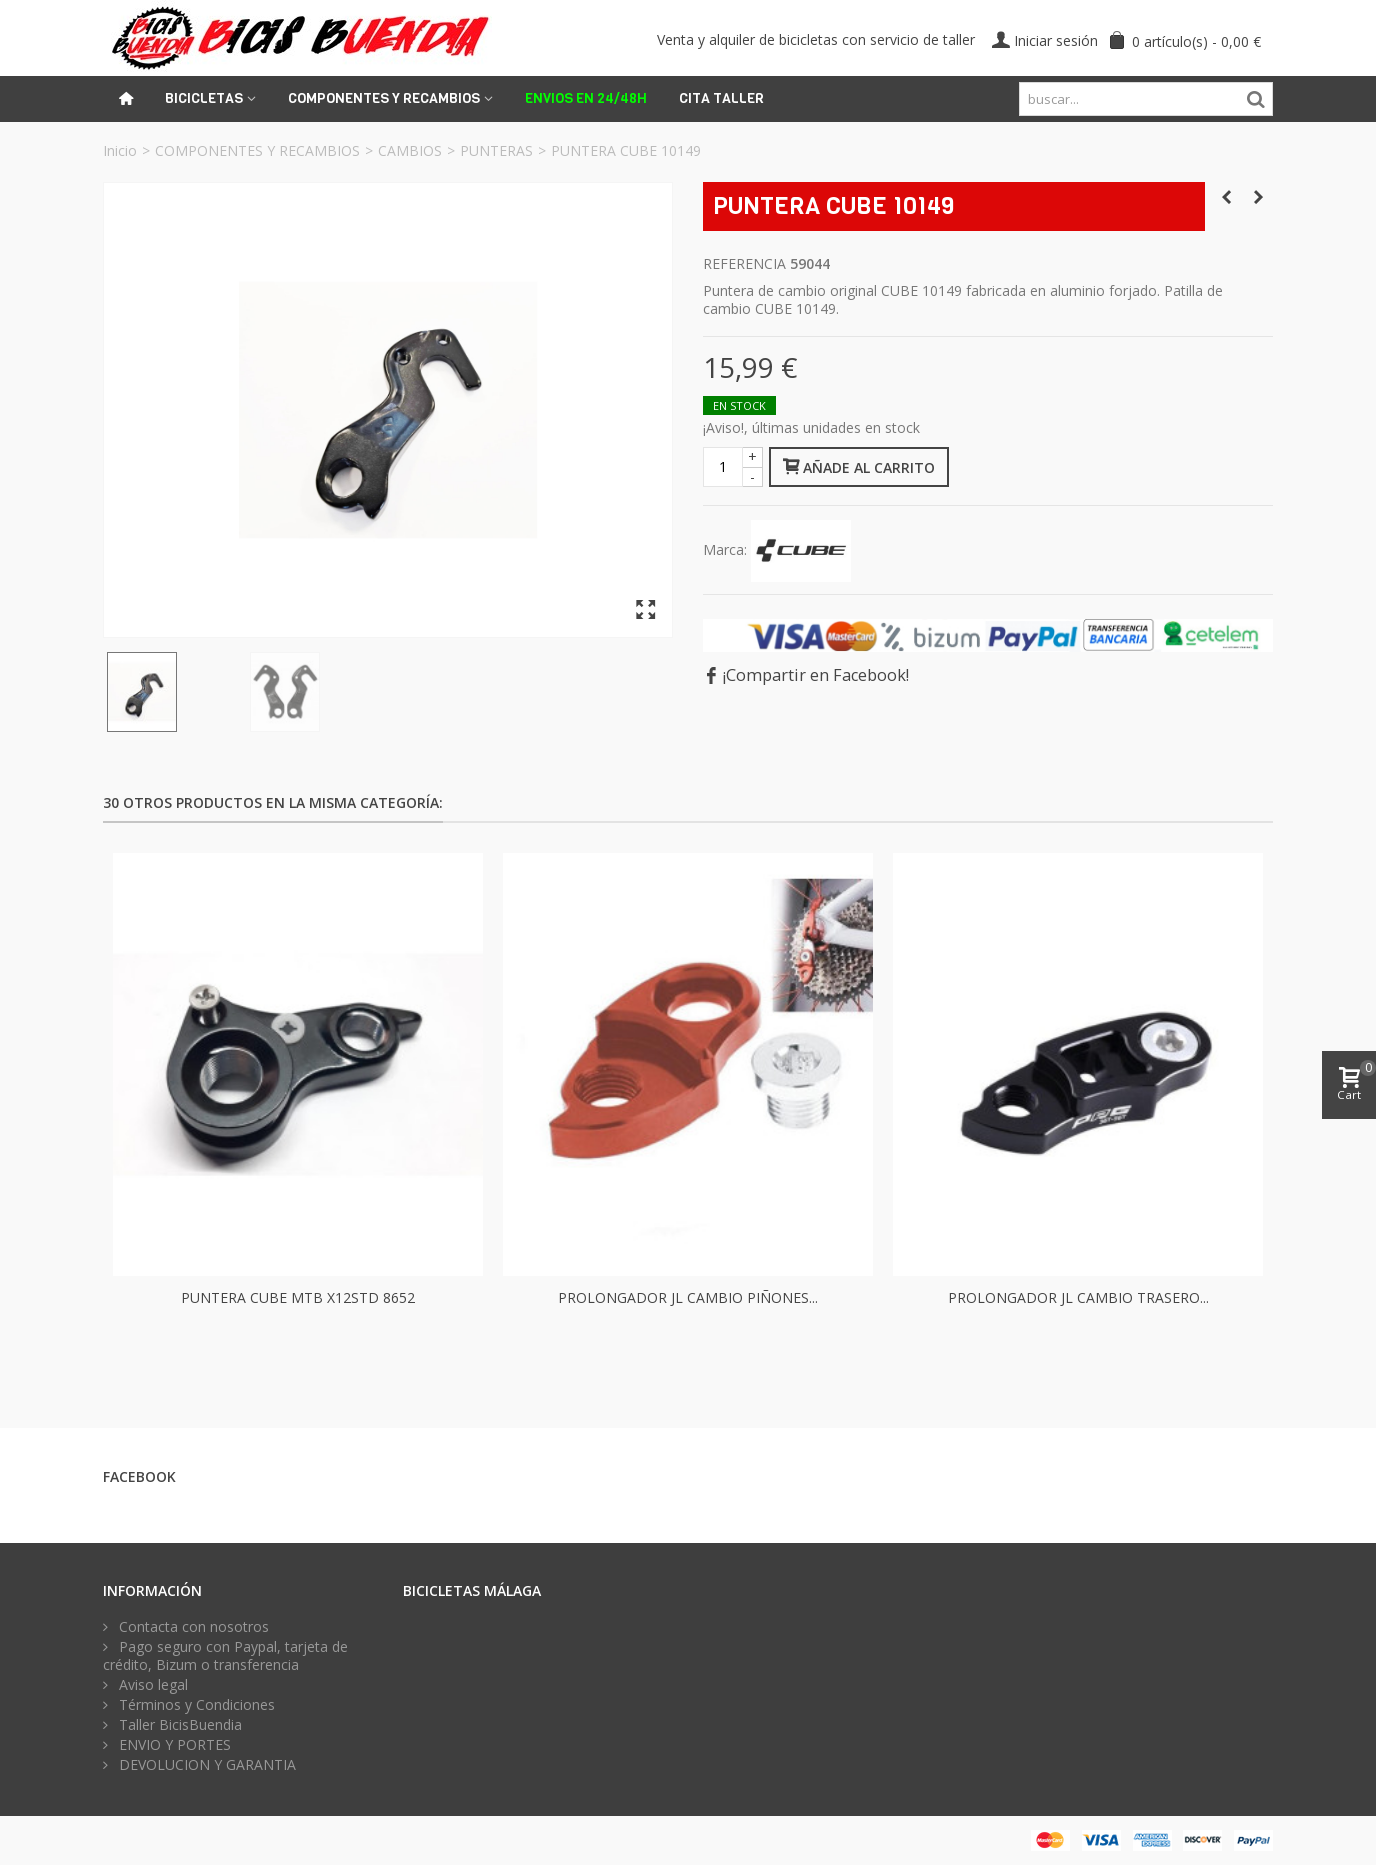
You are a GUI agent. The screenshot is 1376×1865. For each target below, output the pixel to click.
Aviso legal (151, 1685)
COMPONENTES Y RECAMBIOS (257, 150)
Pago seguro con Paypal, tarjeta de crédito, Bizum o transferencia (225, 1656)
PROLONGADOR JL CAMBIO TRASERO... (1078, 1297)
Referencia (744, 264)
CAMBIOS (410, 150)
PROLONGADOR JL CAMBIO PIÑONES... (688, 1297)
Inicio (120, 150)
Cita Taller (721, 98)
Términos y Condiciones (195, 1705)
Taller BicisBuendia (178, 1725)
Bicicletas (204, 98)
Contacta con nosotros (192, 1627)
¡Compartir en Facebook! (816, 675)
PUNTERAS (496, 150)
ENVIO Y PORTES (173, 1745)
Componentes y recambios (384, 98)
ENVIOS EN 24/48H (586, 98)
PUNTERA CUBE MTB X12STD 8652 (298, 1297)
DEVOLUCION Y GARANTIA (205, 1765)
